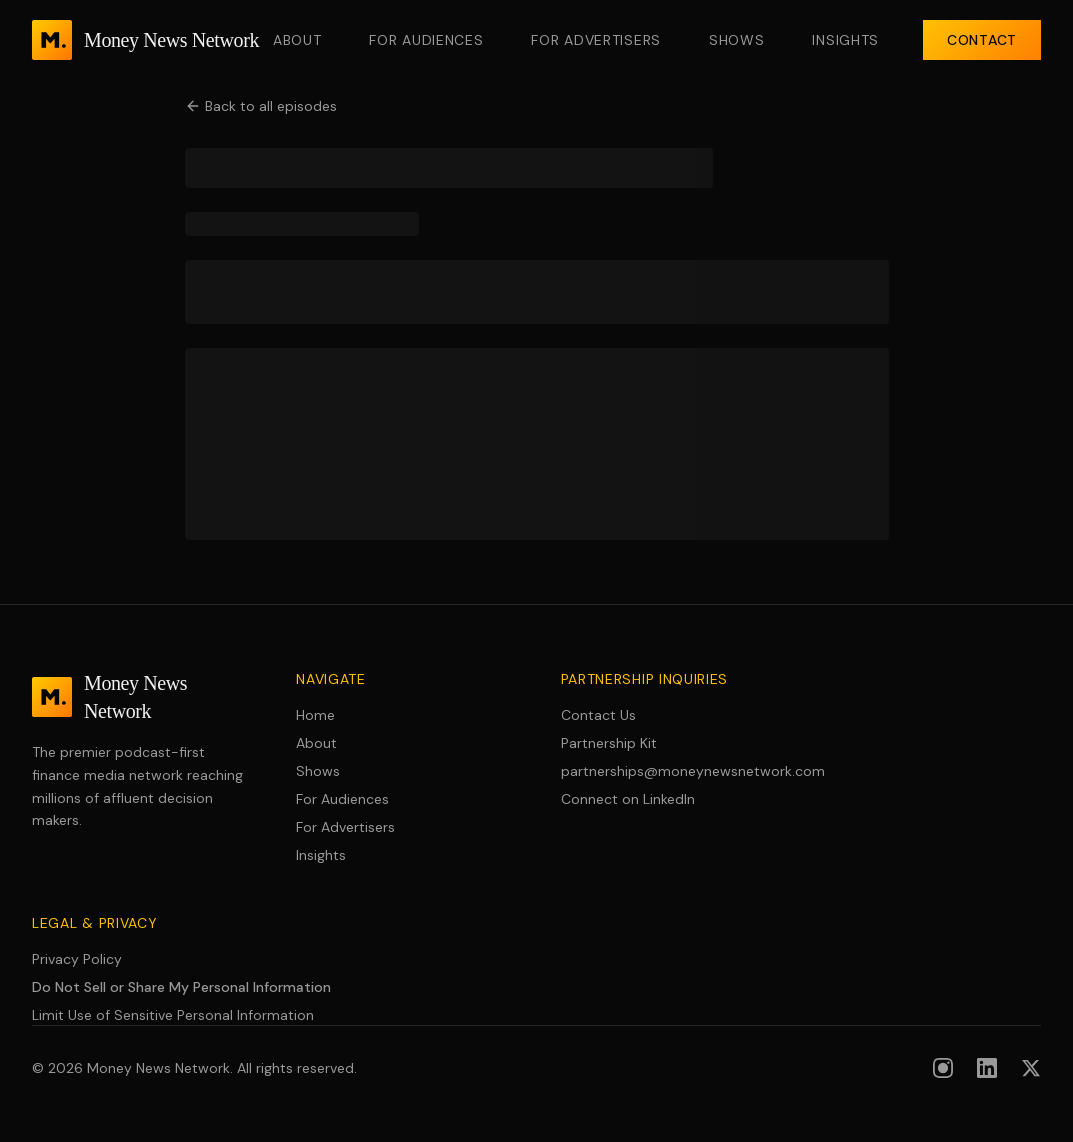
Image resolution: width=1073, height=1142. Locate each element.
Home (315, 715)
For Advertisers (596, 40)
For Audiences (426, 40)
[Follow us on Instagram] (943, 1068)
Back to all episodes (261, 106)
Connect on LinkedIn (628, 799)
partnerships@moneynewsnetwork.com (669, 771)
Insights (845, 40)
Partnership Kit (609, 743)
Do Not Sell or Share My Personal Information (181, 987)
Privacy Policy (77, 959)
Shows (737, 40)
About (297, 40)
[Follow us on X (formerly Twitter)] (1031, 1068)
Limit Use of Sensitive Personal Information (173, 1015)
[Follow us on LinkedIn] (987, 1068)
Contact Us (598, 715)
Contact (982, 40)
